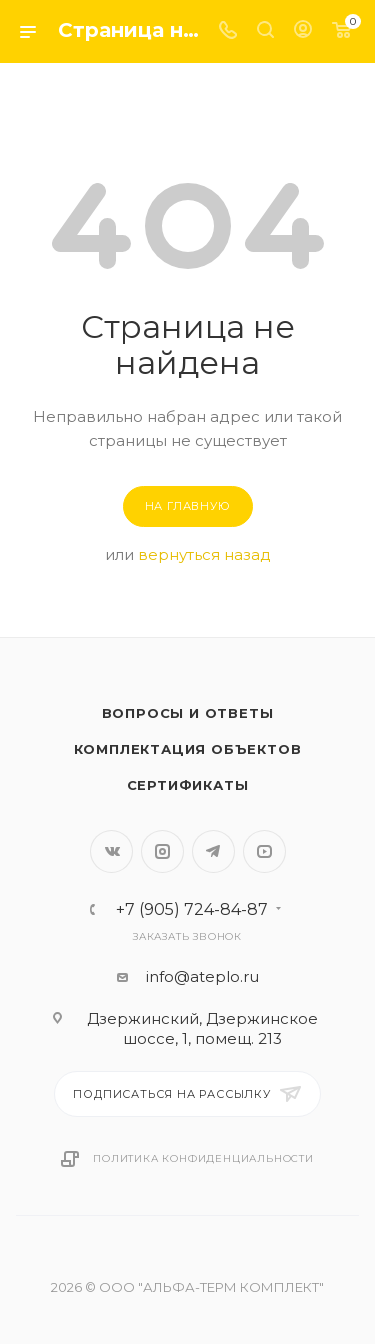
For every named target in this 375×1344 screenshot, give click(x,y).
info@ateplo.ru (202, 976)
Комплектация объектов (188, 749)
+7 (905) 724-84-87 (192, 910)
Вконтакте (111, 851)
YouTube (264, 851)
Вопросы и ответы (188, 713)
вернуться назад (204, 554)
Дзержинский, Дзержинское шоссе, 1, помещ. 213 (202, 1028)
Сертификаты (188, 785)
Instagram (162, 851)
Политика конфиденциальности (203, 1158)
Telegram (213, 851)
